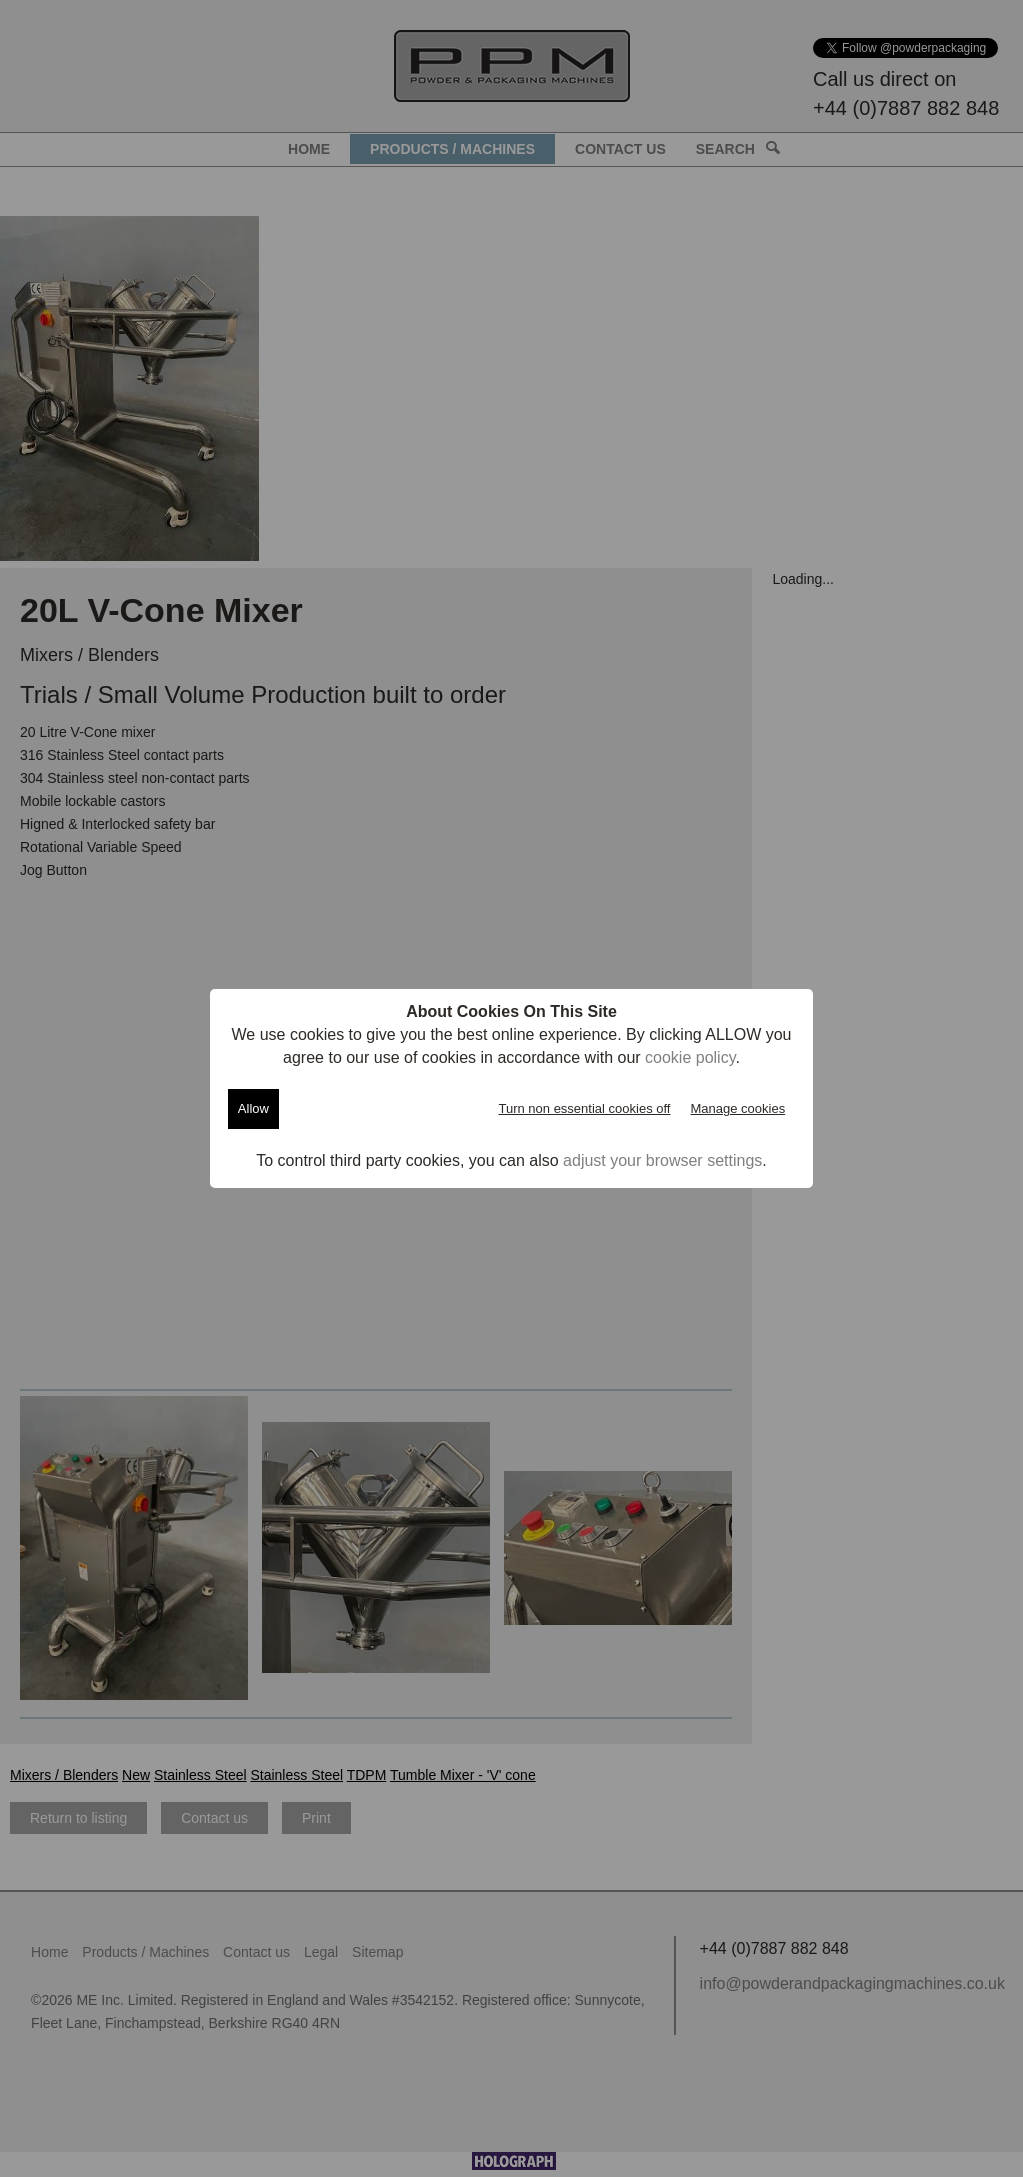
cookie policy (690, 1057)
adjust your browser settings (662, 1160)
